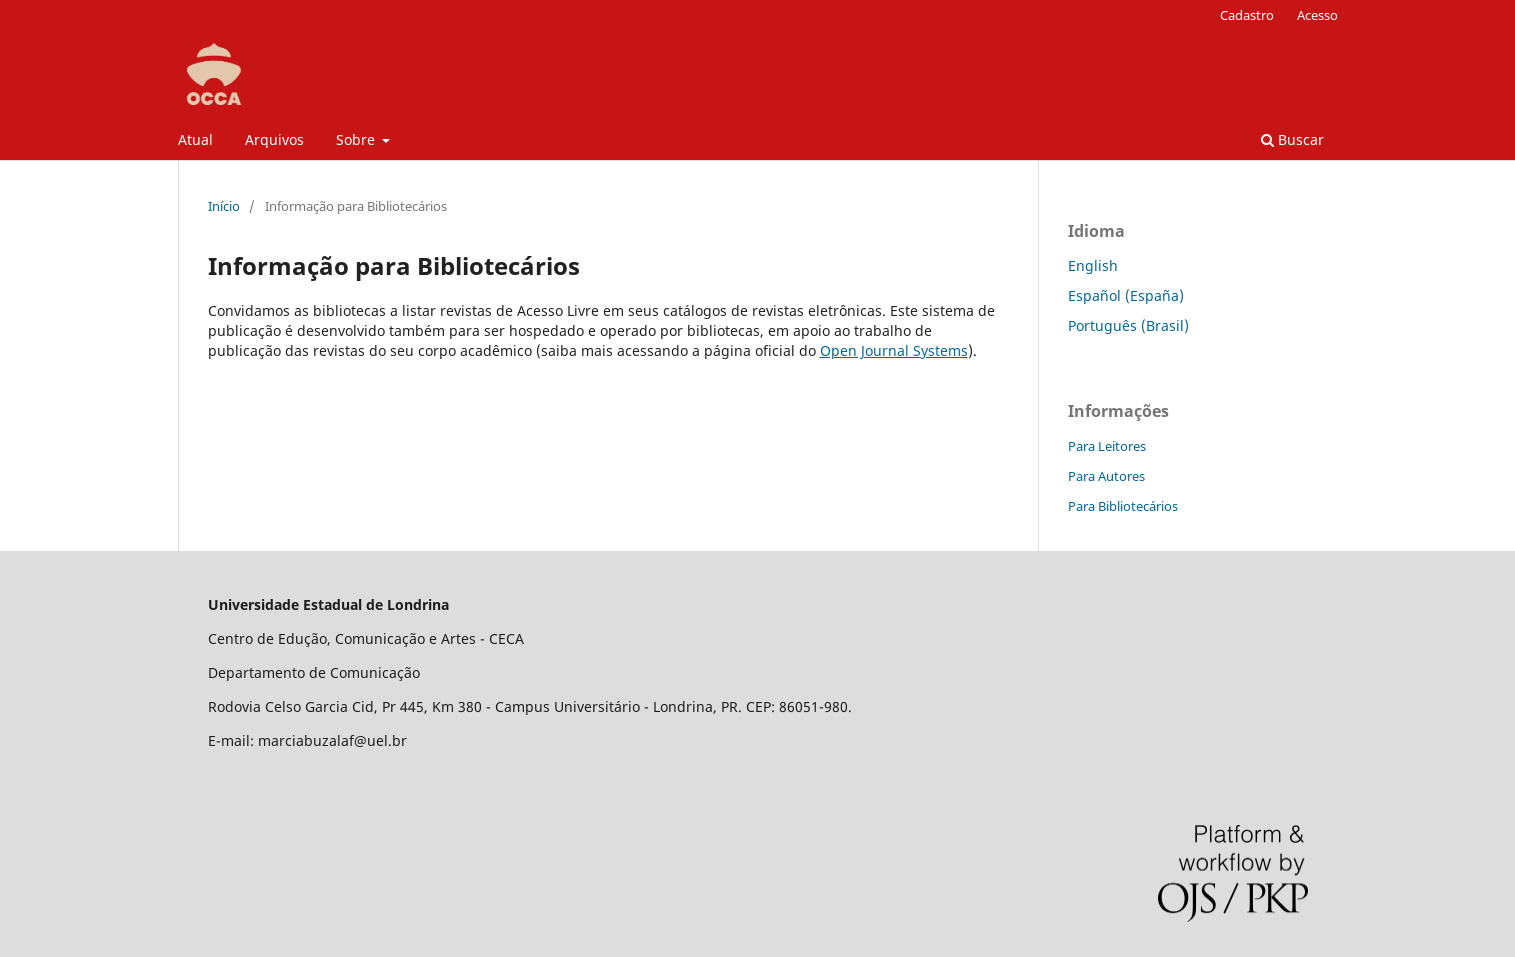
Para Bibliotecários (1123, 506)
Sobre (357, 139)
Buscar (1292, 139)
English (1093, 265)
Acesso (1317, 15)
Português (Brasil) (1128, 325)
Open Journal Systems (894, 350)
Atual (195, 139)
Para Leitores (1107, 446)
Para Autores (1106, 476)
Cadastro (1247, 15)
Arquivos (274, 139)
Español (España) (1126, 295)
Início (224, 206)
